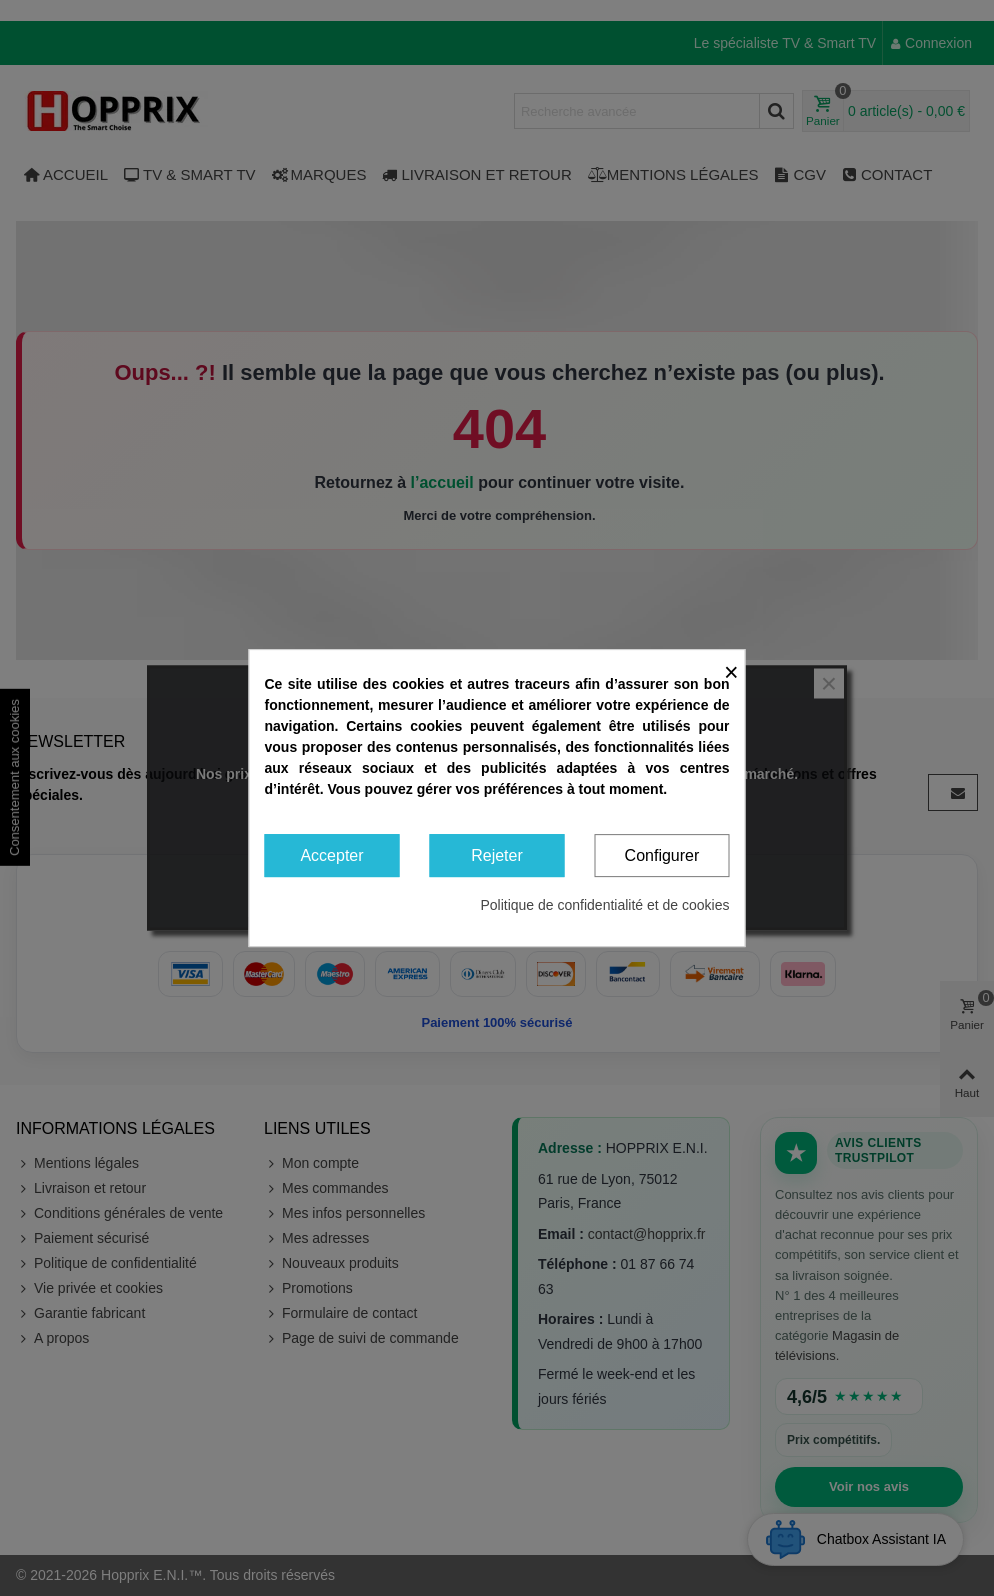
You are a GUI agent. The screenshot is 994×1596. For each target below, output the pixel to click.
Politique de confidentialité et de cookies (604, 905)
